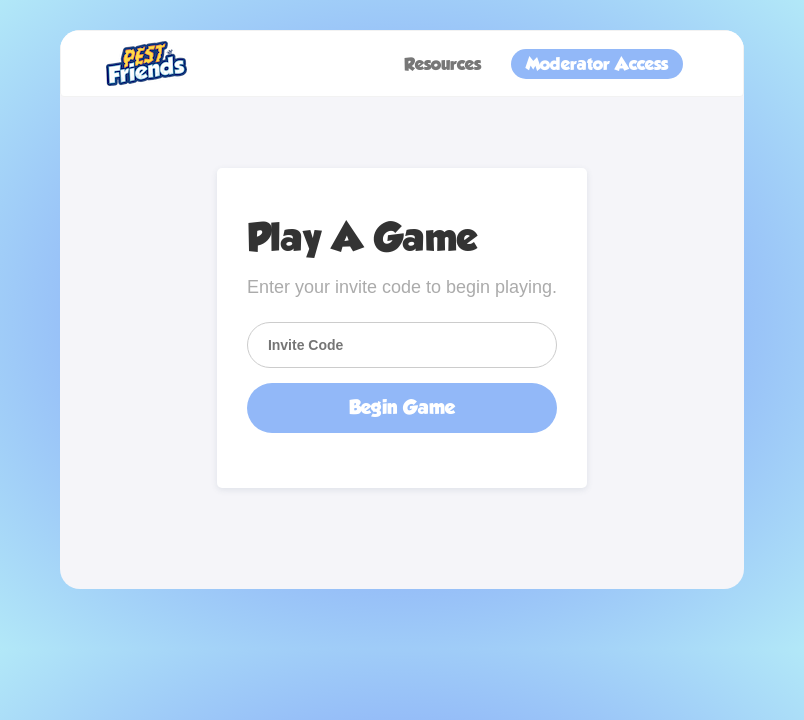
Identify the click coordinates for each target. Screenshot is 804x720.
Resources (442, 64)
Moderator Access (597, 64)
